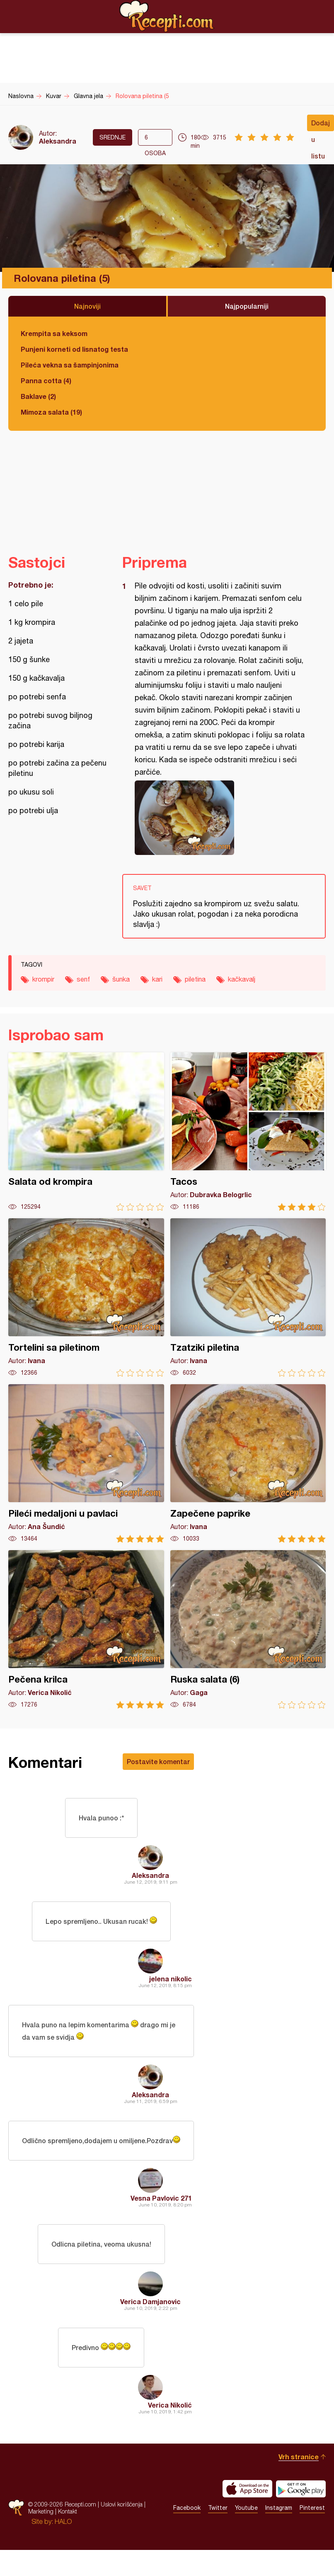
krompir (43, 979)
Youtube (246, 2507)
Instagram (278, 2507)
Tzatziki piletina (248, 1297)
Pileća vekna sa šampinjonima (70, 365)
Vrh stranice (298, 2457)
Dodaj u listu (320, 125)
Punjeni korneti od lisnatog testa (74, 349)
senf (83, 979)
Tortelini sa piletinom (86, 1297)
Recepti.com (167, 16)
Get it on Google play (301, 2488)
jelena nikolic (170, 1979)
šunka (121, 979)
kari (157, 979)
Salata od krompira (86, 1131)
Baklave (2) (38, 396)
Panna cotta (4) (46, 380)
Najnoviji (87, 306)
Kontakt (67, 2511)
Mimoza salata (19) (51, 412)
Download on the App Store (247, 2488)
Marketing (40, 2511)
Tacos (248, 1131)
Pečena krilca (86, 1629)
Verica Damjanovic (150, 2301)
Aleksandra (57, 141)
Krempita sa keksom (54, 333)
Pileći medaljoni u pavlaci (86, 1463)
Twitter (218, 2507)
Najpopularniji (247, 306)
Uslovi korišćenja (122, 2504)
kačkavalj (241, 979)
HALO (63, 2521)
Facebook (187, 2507)
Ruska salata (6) (248, 1629)
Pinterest (312, 2507)
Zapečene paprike (248, 1463)
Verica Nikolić (170, 2405)
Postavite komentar (158, 1761)
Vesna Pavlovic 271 (161, 2198)
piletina (195, 979)
